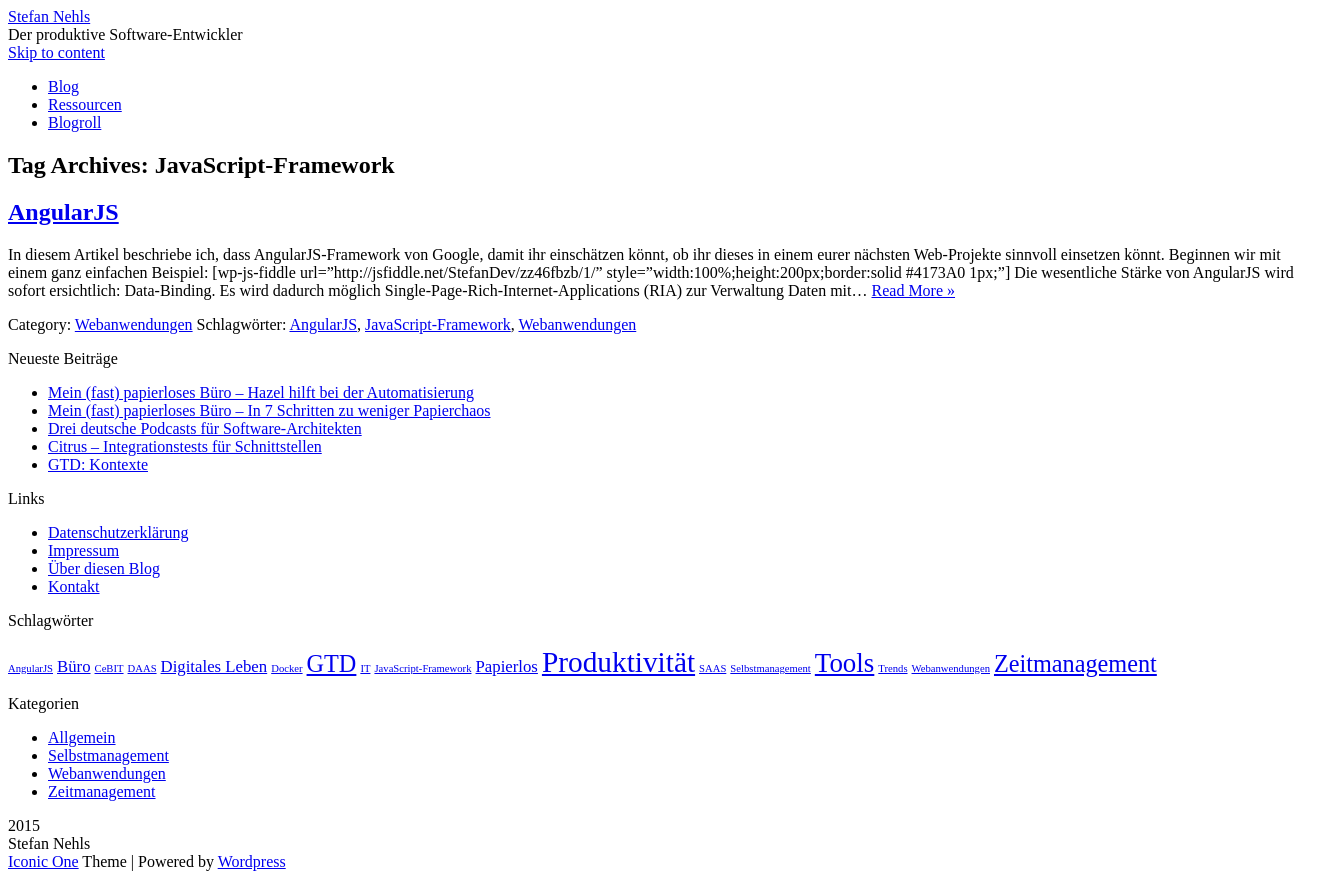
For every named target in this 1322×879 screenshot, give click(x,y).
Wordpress (252, 861)
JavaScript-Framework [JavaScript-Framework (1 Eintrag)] (422, 668)
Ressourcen (85, 104)
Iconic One (43, 861)
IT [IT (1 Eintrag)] (365, 668)
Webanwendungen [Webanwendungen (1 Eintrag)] (951, 668)
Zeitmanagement (102, 791)
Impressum (83, 550)
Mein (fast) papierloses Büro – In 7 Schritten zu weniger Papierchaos (269, 410)
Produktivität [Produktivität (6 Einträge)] (618, 662)
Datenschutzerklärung (118, 532)
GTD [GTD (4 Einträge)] (332, 663)
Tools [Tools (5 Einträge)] (844, 663)
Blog (63, 86)
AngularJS (63, 212)
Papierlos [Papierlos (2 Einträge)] (507, 666)
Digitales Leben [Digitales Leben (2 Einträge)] (214, 666)
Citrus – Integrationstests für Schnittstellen (185, 446)
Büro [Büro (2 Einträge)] (74, 666)
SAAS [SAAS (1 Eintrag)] (712, 668)
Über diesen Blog (104, 568)
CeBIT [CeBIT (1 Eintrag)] (109, 668)
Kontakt (74, 586)
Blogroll (74, 122)
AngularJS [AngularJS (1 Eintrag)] (30, 668)
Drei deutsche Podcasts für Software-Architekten (205, 428)
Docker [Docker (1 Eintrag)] (286, 668)
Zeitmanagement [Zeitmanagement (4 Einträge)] (1075, 663)
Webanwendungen (134, 324)
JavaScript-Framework (438, 324)
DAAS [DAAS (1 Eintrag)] (142, 668)
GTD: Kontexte (98, 464)
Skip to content (56, 52)
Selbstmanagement (108, 755)
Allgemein (82, 737)
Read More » (914, 290)
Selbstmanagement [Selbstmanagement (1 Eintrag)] (770, 668)
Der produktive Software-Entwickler (125, 34)
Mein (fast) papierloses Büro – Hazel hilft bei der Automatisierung (261, 392)
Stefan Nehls (49, 16)
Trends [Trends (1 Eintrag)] (892, 668)
